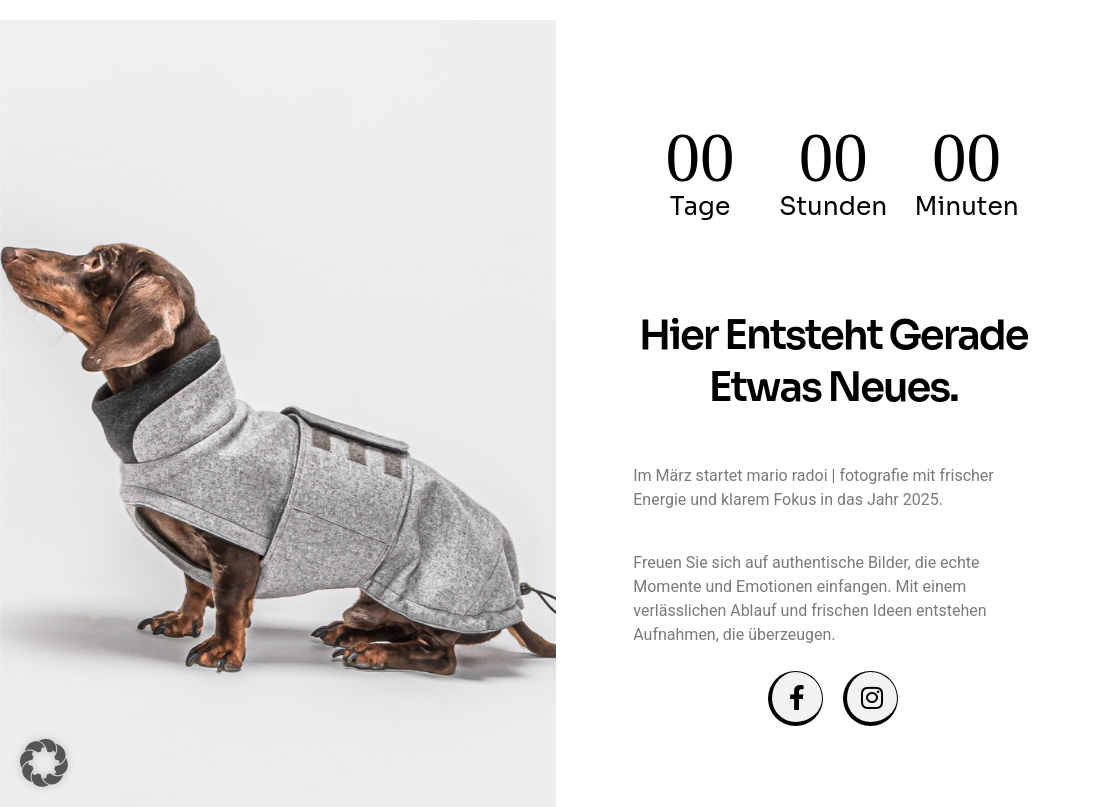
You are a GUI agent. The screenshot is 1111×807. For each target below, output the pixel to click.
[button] (44, 763)
